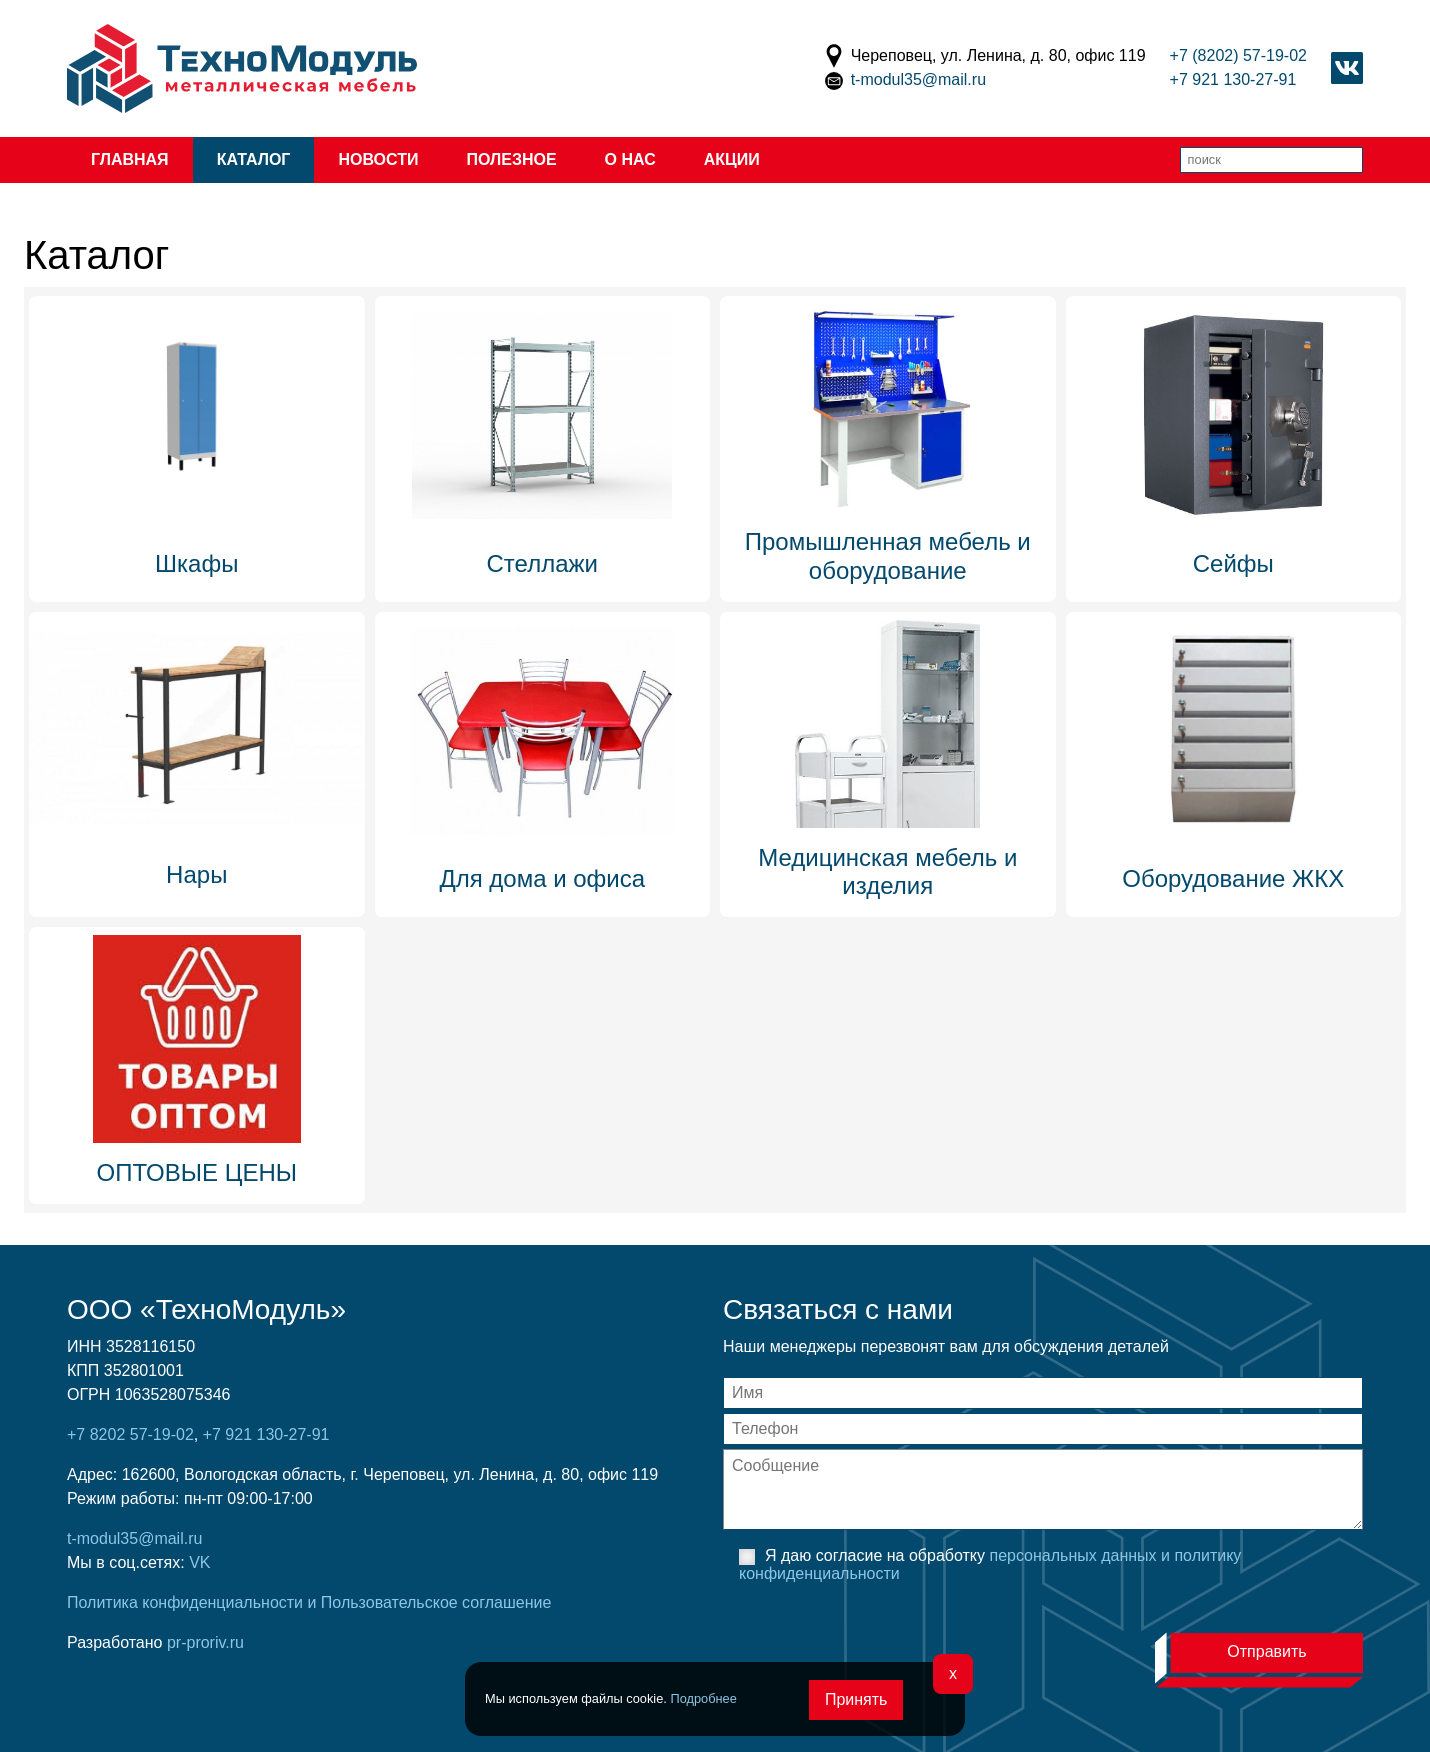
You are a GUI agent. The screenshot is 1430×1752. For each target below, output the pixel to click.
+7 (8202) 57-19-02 (1238, 55)
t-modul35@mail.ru (918, 79)
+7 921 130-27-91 (1233, 79)
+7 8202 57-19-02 (130, 1434)
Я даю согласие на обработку (990, 1564)
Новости (378, 159)
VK (199, 1562)
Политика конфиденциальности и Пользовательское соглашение (309, 1602)
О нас (630, 159)
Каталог (254, 159)
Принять (856, 1699)
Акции (732, 159)
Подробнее (703, 1698)
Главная (130, 159)
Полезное (511, 159)
